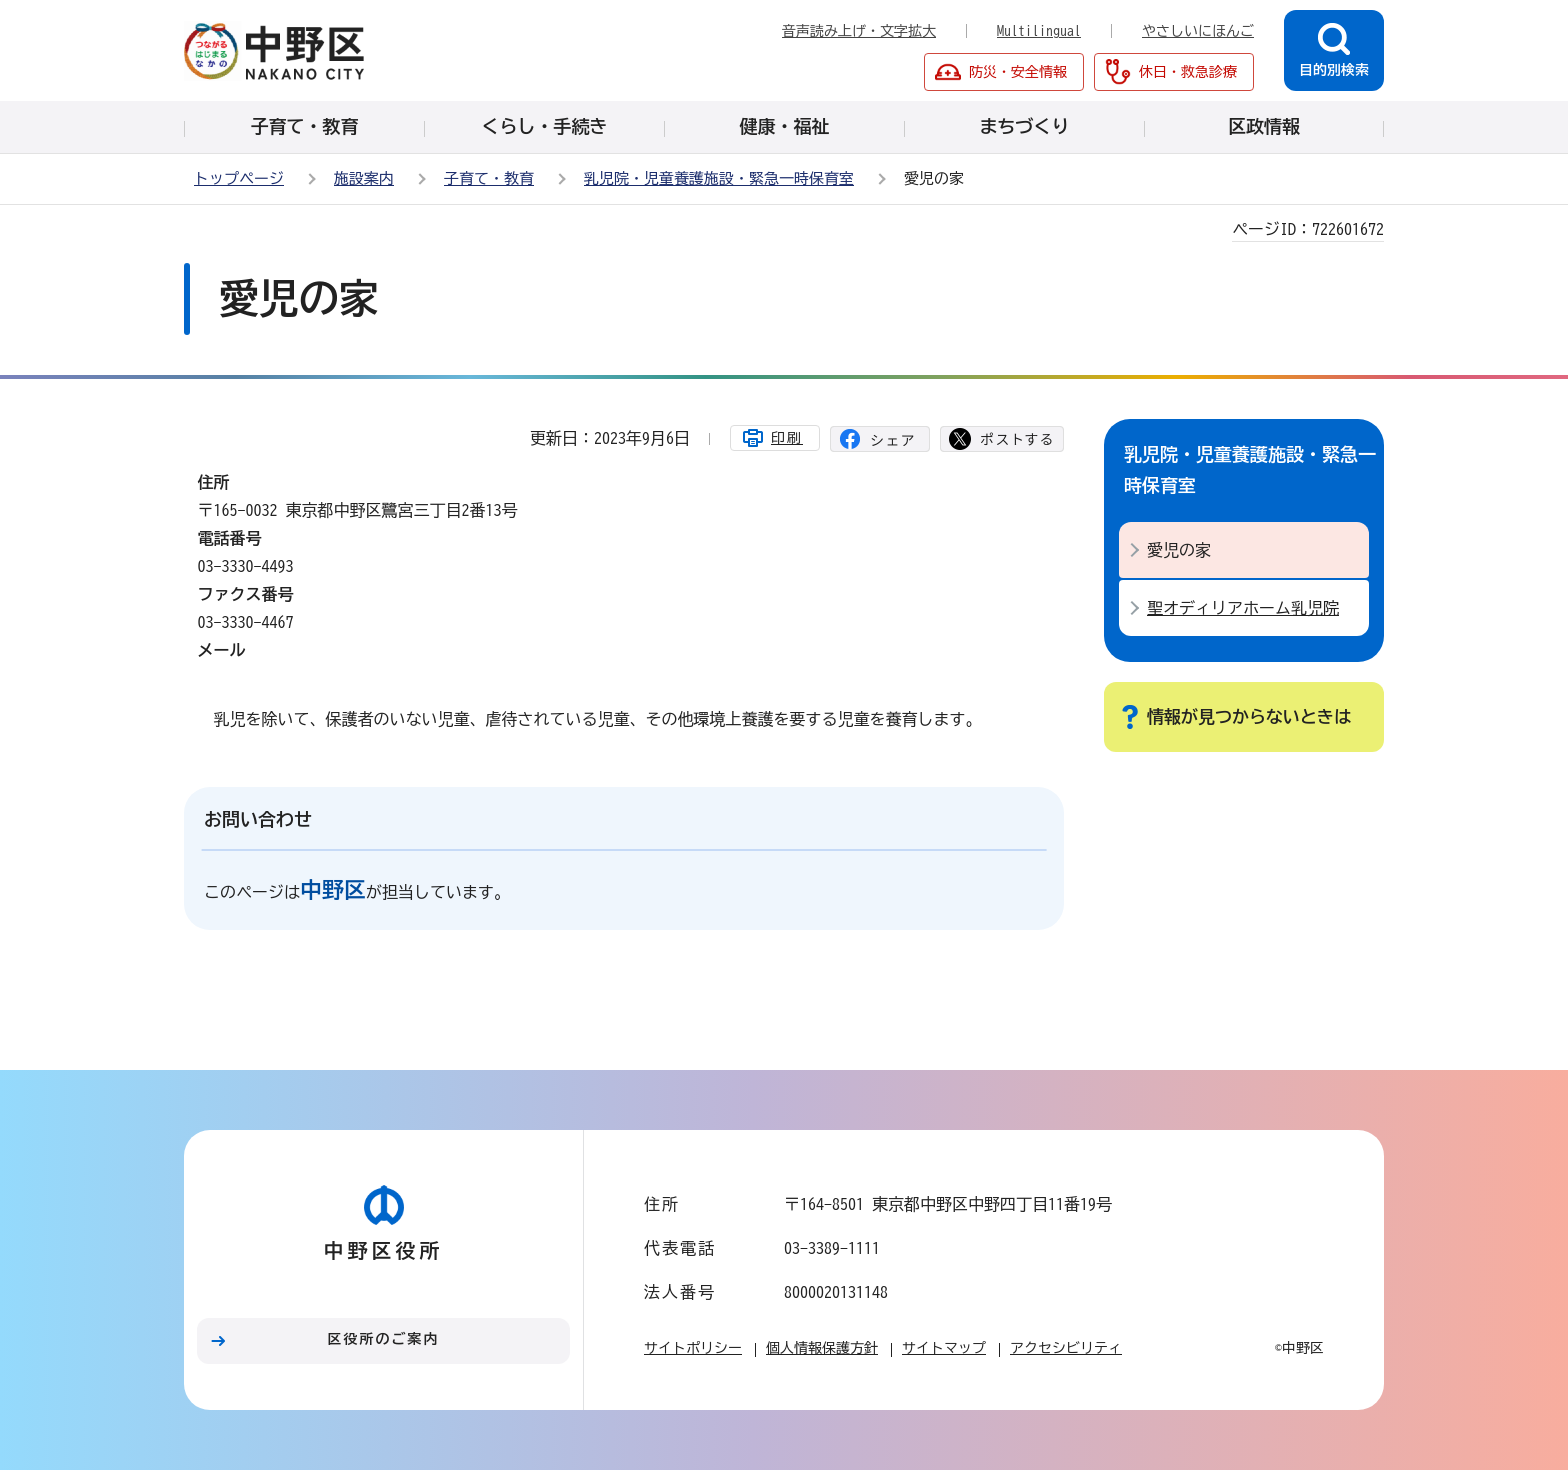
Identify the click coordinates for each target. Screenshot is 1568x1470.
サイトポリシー (693, 1348)
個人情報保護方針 (822, 1348)
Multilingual (1039, 31)
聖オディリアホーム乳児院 (1243, 608)
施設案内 (364, 178)
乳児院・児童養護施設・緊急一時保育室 (719, 178)
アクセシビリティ (1066, 1348)
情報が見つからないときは (1249, 716)
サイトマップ (944, 1348)
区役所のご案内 (384, 1339)
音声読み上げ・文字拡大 (859, 31)
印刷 (787, 438)
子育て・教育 (489, 178)
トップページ (239, 178)
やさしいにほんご (1198, 31)
